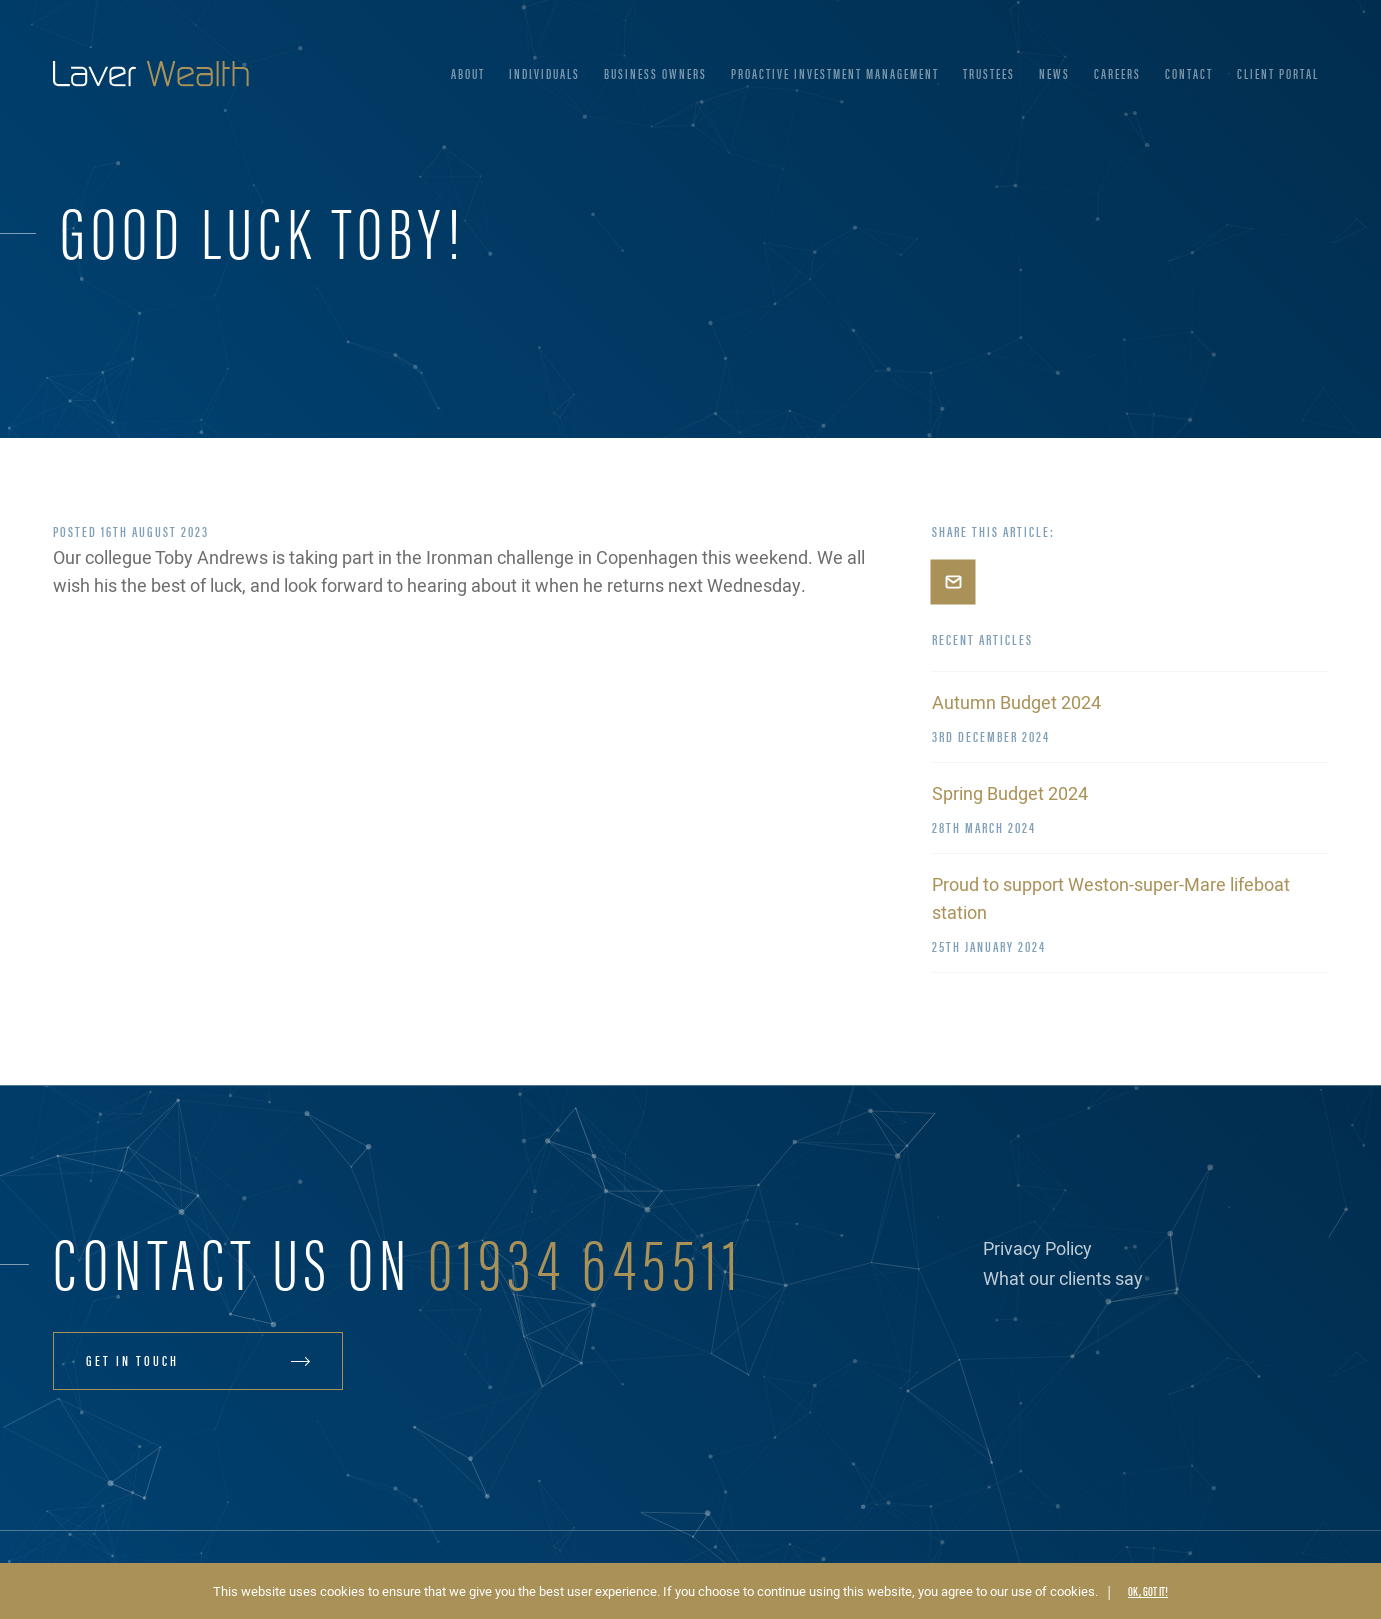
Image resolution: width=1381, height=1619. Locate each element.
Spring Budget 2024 (1010, 794)
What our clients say (1063, 1279)
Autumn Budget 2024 (1016, 703)
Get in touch (132, 1359)
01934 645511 (586, 1259)
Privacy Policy (1037, 1249)
